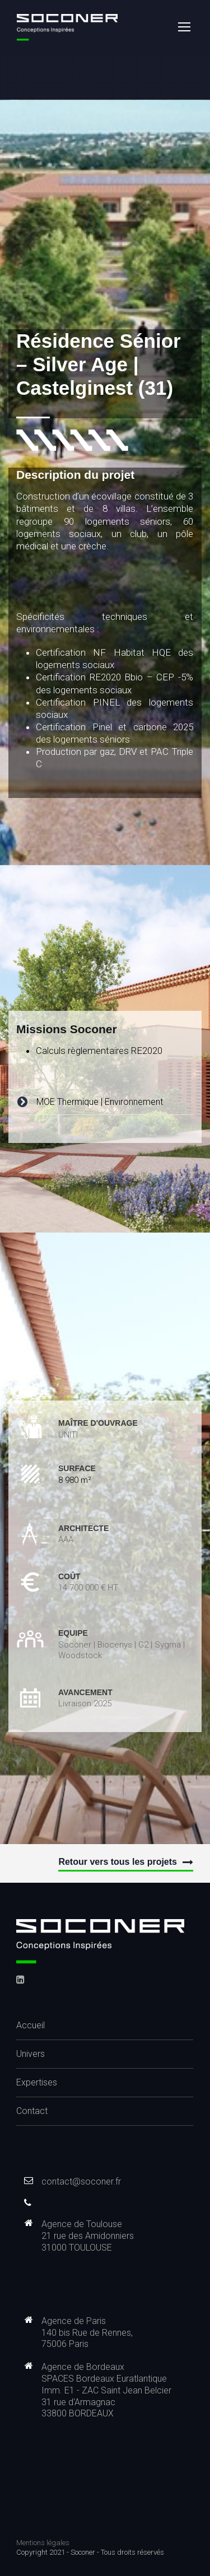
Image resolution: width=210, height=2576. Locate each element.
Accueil (30, 2025)
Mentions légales (42, 2542)
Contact (32, 2111)
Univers (30, 2053)
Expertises (36, 2082)
